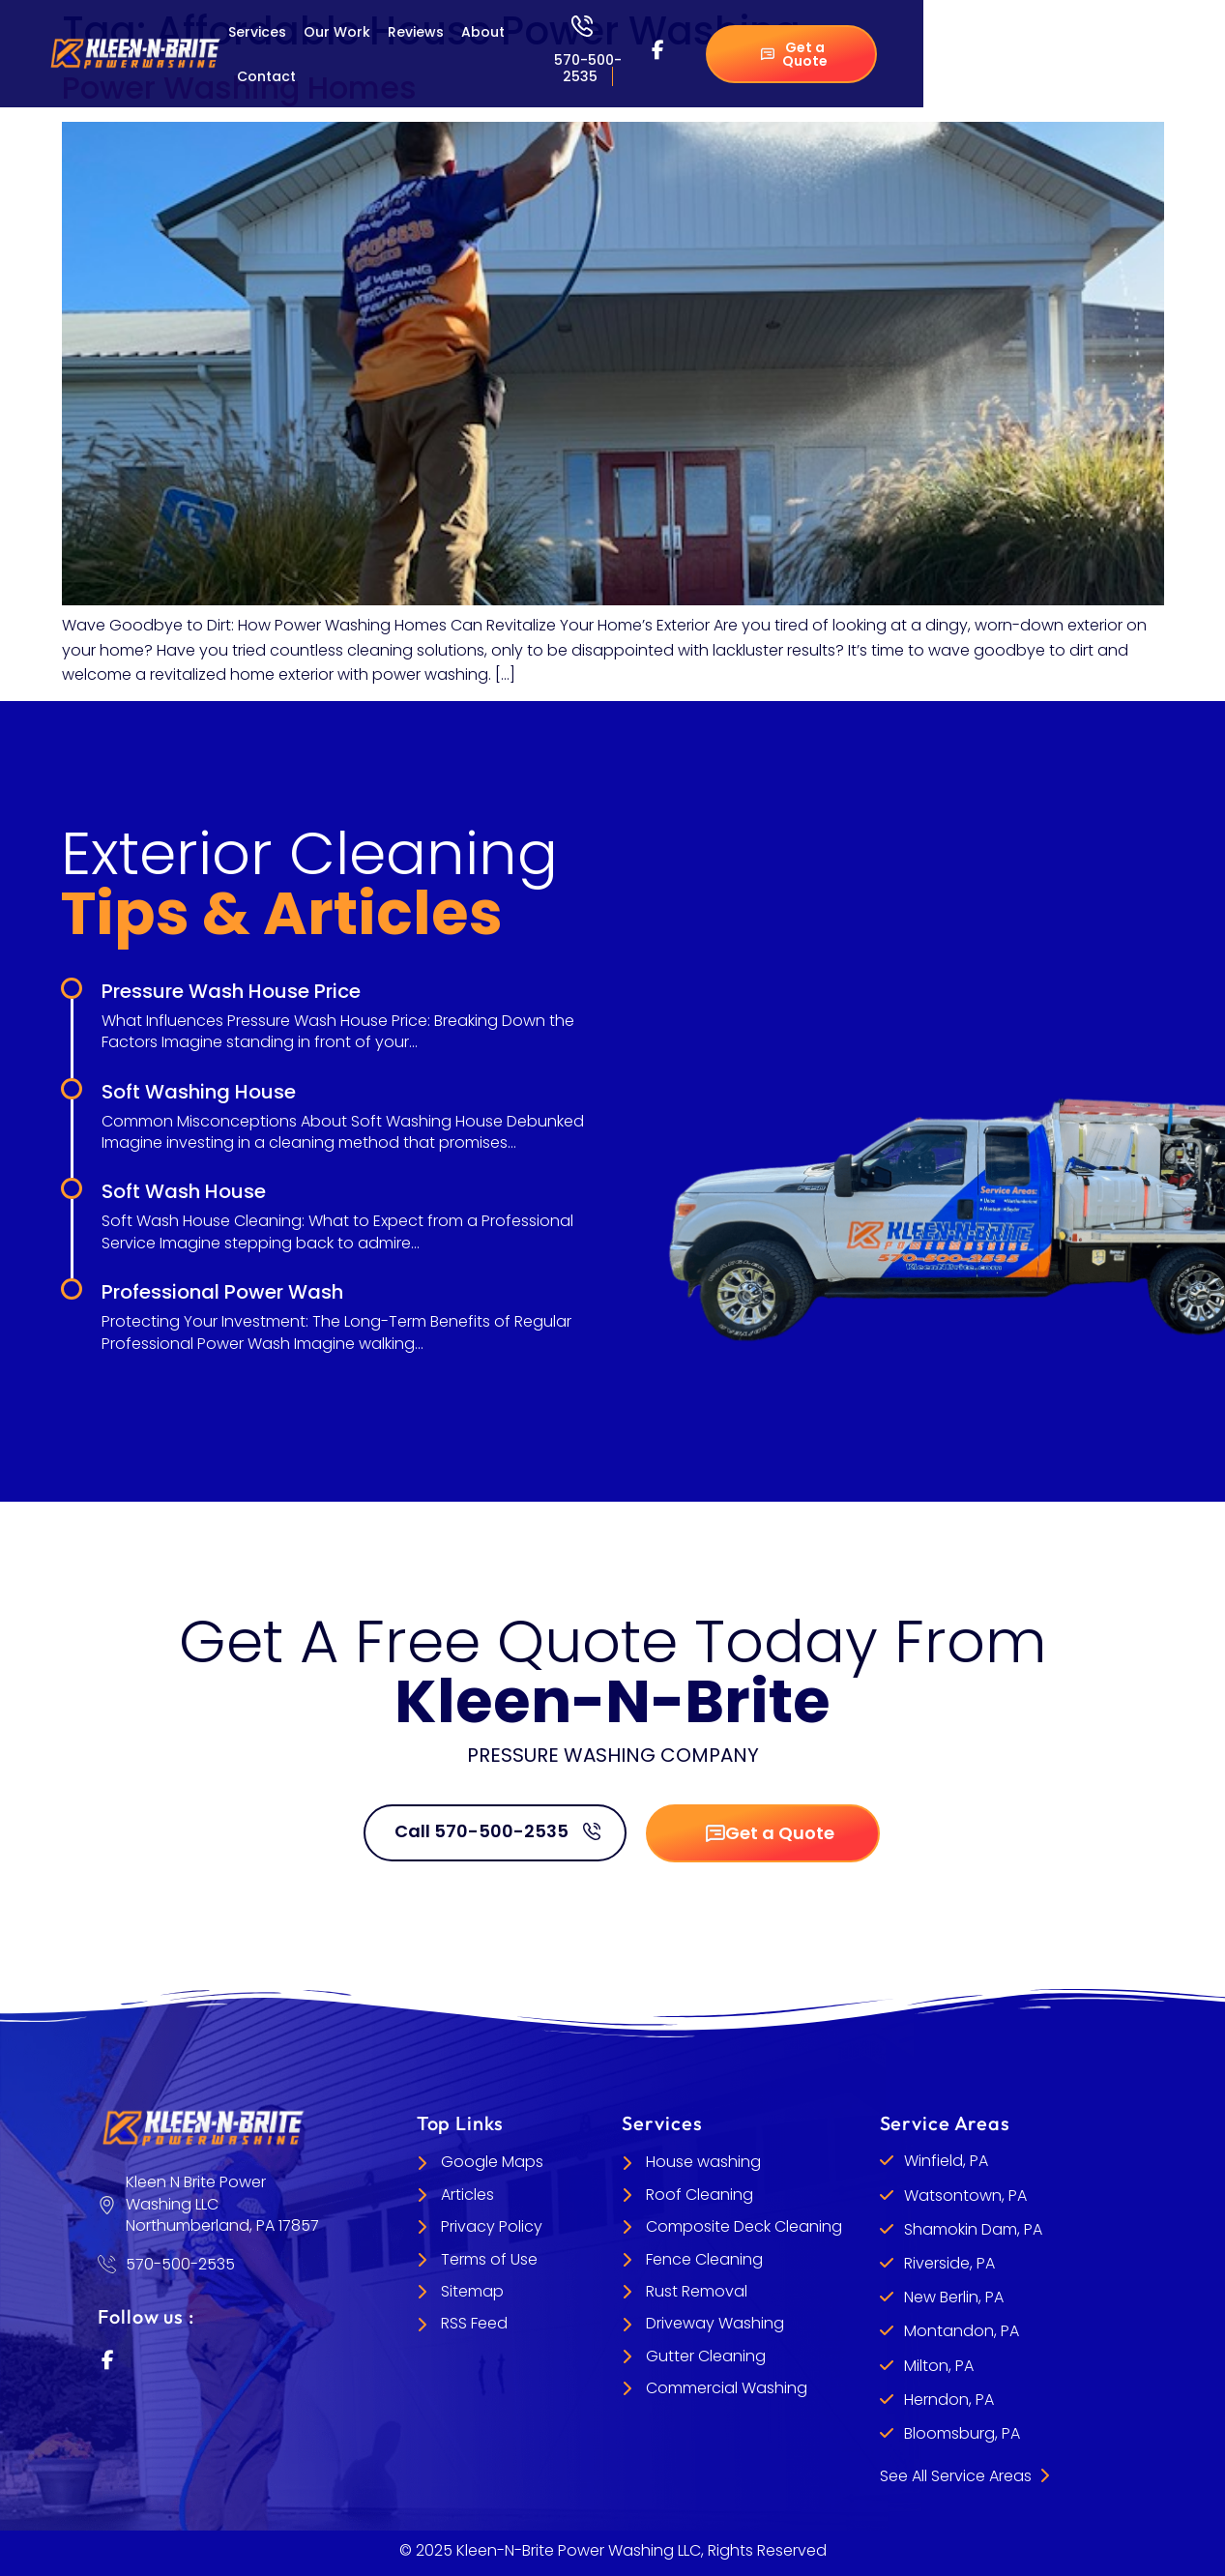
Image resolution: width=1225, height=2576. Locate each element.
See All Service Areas (964, 2476)
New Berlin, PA (954, 2297)
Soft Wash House (184, 1191)
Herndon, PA (949, 2399)
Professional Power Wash (222, 1291)
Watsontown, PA (965, 2195)
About (483, 32)
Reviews (416, 32)
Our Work (337, 32)
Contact (266, 76)
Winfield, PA (946, 2161)
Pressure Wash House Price (231, 991)
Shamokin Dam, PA (973, 2229)
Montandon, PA (961, 2331)
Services (257, 32)
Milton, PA (939, 2366)
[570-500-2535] (582, 26)
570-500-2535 (588, 68)
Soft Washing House (199, 1091)
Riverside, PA (949, 2263)
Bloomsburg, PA (962, 2433)
